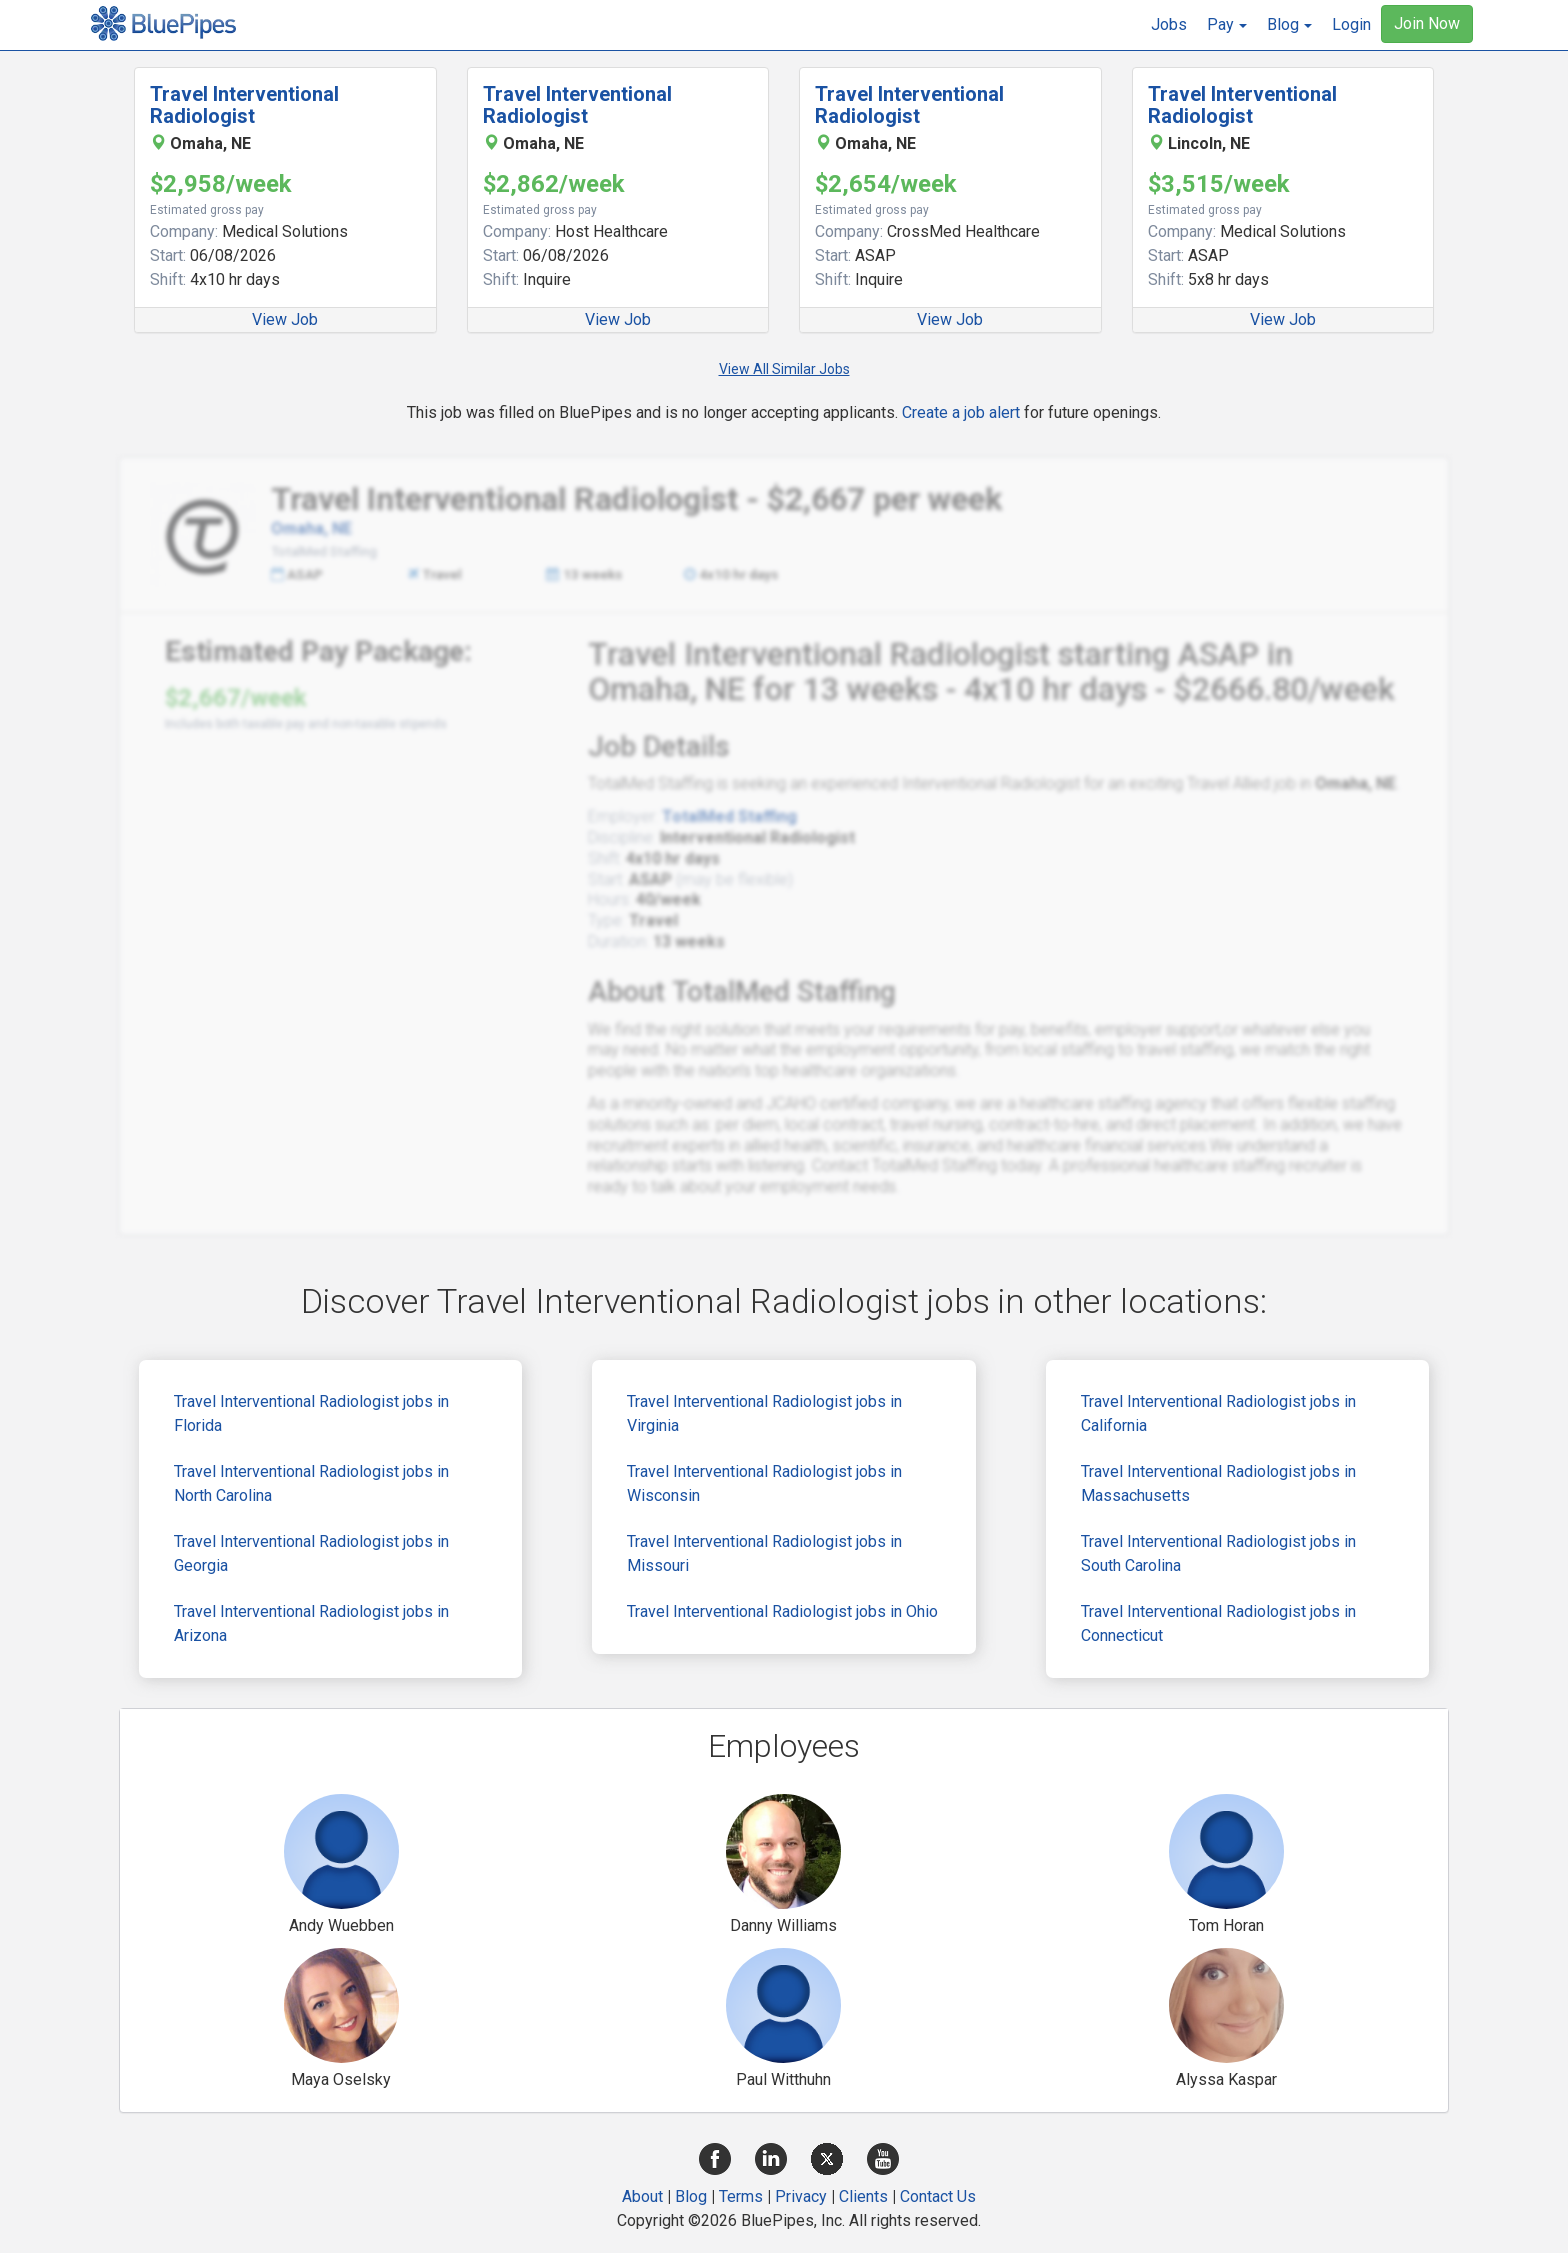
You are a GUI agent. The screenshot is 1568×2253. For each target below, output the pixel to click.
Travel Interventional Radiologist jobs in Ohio (782, 1611)
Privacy (801, 2196)
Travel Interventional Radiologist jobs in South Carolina (1218, 1553)
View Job (285, 319)
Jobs (1169, 24)
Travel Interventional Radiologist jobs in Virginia (764, 1413)
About (642, 2196)
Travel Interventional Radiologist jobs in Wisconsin (764, 1483)
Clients (863, 2196)
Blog (691, 2196)
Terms (741, 2196)
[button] (1227, 25)
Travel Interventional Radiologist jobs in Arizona (311, 1623)
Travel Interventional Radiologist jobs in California (1218, 1413)
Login (1351, 24)
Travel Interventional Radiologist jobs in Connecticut (1218, 1623)
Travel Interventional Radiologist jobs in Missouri (764, 1553)
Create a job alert (961, 412)
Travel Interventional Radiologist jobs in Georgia (311, 1553)
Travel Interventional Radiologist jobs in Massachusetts (1218, 1483)
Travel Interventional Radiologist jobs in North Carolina (311, 1483)
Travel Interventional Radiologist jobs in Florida (311, 1413)
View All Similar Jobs (784, 369)
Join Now (1427, 23)
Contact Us (938, 2196)
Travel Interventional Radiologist (244, 105)
